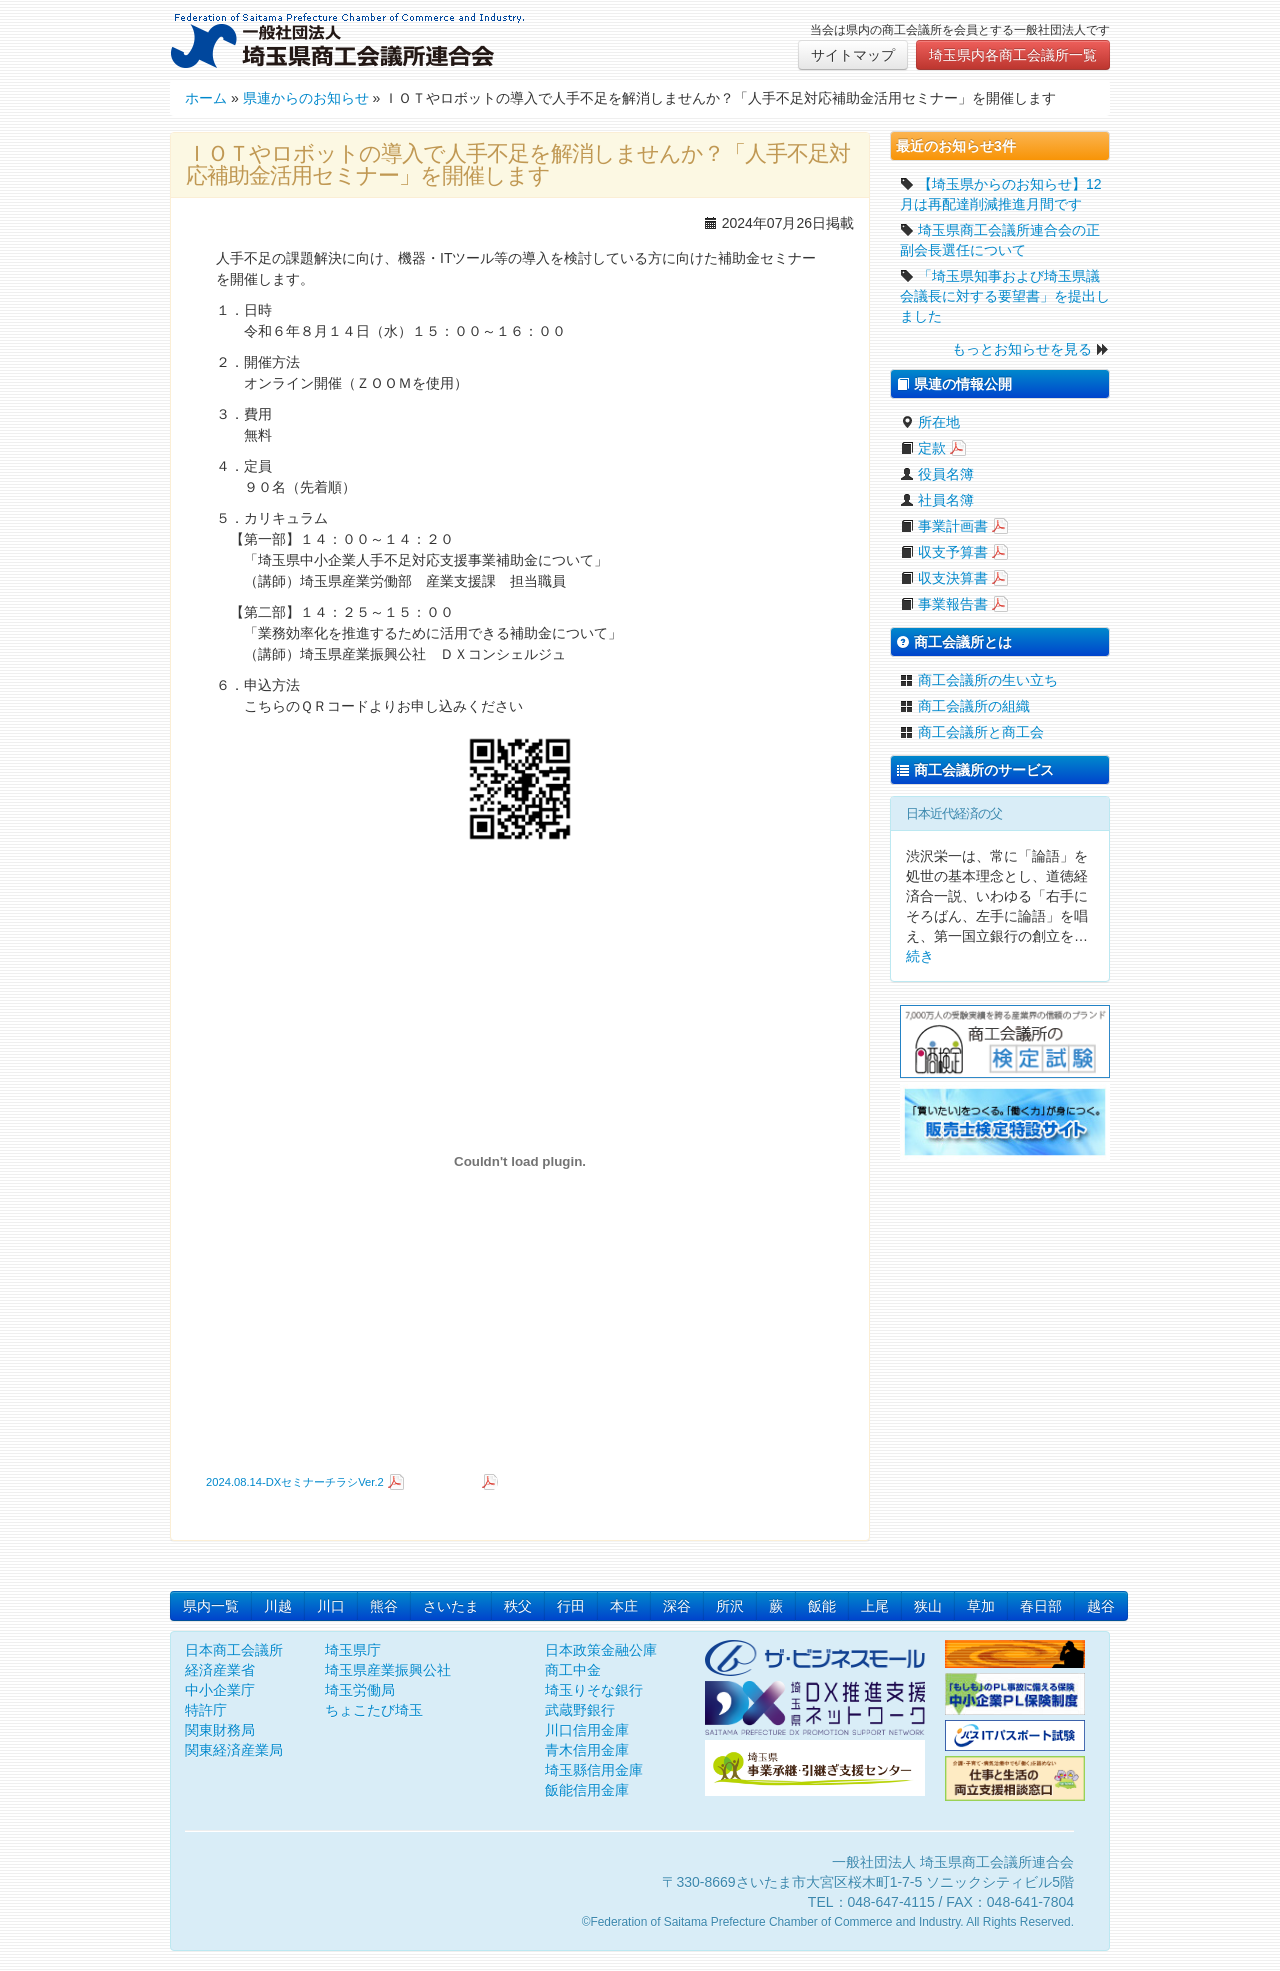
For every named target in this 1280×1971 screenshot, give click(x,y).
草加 (981, 1606)
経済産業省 (220, 1670)
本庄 (624, 1606)
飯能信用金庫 (587, 1790)
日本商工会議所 (234, 1650)
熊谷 (384, 1606)
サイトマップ (853, 55)
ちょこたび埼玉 (374, 1710)
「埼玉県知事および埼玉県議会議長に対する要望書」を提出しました (1005, 296)
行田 (571, 1606)
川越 (278, 1606)
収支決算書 (944, 578)
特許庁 (206, 1710)
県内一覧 (211, 1606)
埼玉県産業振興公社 (388, 1670)
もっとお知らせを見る (1022, 349)
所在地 (930, 422)
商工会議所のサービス (975, 770)
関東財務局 (220, 1730)
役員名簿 (937, 474)
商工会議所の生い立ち (979, 680)
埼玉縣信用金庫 (594, 1770)
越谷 (1101, 1606)
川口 (331, 1606)
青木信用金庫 (587, 1750)
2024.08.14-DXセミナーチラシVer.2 (295, 1482)
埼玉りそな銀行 (594, 1690)
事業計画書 (944, 526)
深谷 (677, 1606)
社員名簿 (937, 500)
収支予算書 (944, 552)
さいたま (451, 1606)
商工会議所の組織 (965, 706)
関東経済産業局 (234, 1750)
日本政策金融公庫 (601, 1650)
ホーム (206, 98)
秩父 (518, 1606)
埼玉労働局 (360, 1690)
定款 (923, 448)
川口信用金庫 (587, 1730)
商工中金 (573, 1670)
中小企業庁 (220, 1690)
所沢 (730, 1606)
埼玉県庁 (353, 1650)
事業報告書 (944, 604)
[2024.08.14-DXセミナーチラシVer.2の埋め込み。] (520, 1161)
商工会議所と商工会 (972, 732)
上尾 (875, 1606)
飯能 (822, 1606)
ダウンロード (445, 1482)
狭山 (928, 1606)
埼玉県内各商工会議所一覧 (1013, 55)
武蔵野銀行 (580, 1710)
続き (920, 956)
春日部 (1041, 1606)
